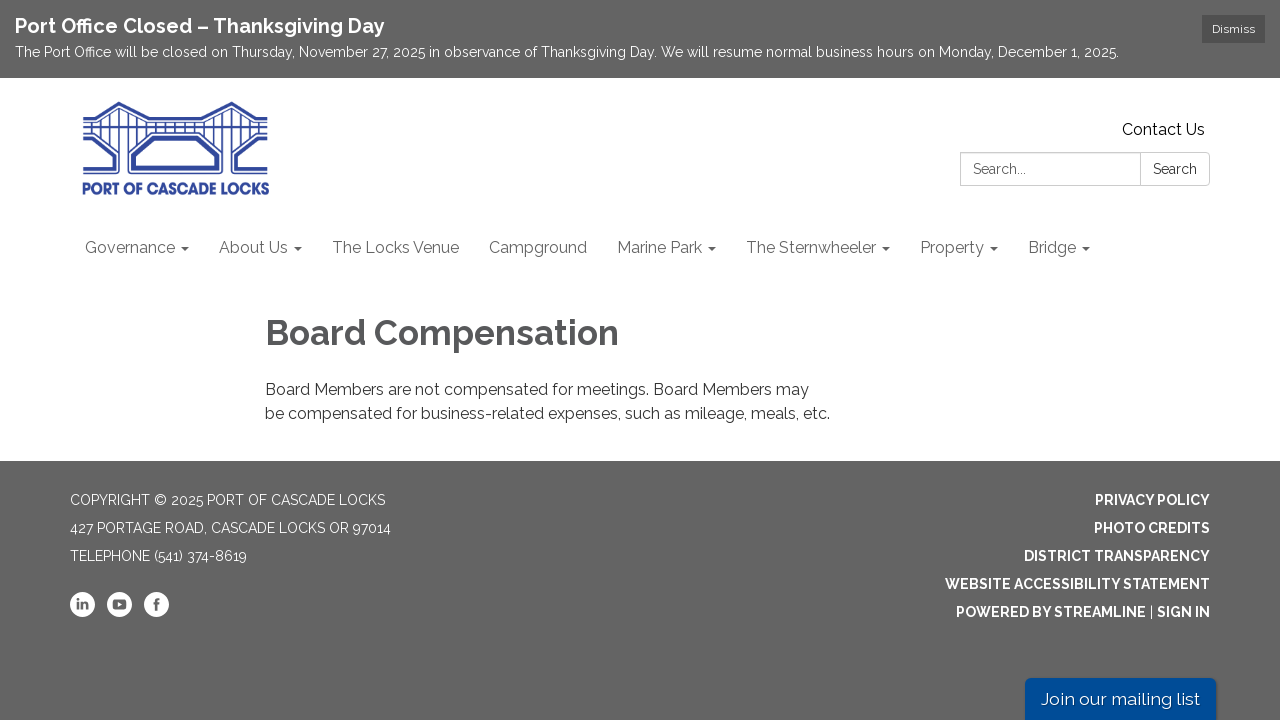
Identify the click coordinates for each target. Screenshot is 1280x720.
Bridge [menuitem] (1052, 247)
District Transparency (1117, 556)
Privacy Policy (1152, 500)
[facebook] (156, 612)
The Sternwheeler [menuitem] (811, 247)
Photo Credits (1152, 528)
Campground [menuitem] (538, 247)
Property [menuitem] (952, 247)
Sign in (1183, 612)
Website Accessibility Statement (1077, 584)
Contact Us (1163, 129)
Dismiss (1233, 29)
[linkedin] (82, 612)
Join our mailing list (1120, 698)
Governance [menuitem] (130, 247)
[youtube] (119, 612)
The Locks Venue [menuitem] (395, 247)
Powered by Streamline (1051, 612)
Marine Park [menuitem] (659, 247)
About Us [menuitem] (253, 247)
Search (1175, 169)
